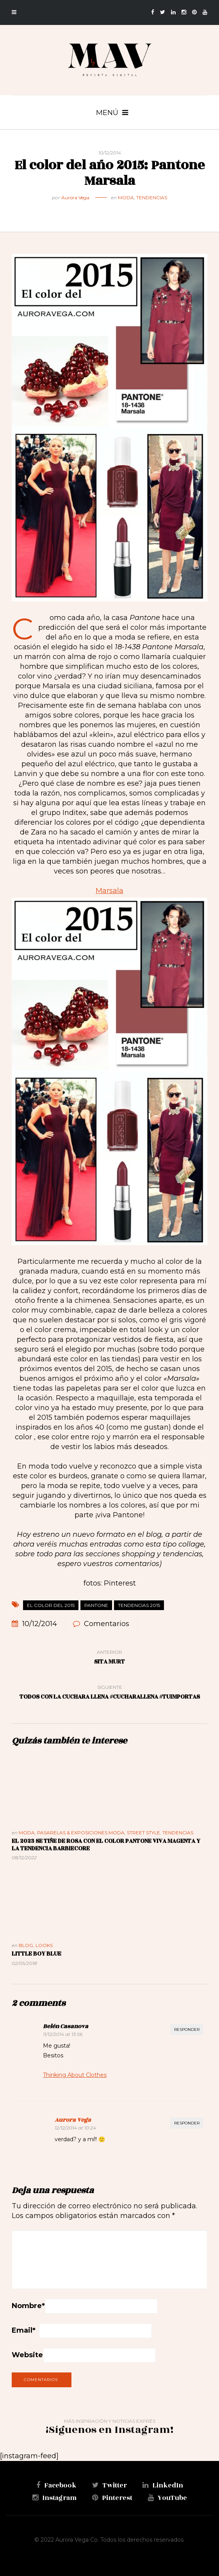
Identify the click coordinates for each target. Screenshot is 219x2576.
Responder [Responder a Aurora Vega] (186, 2123)
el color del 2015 (51, 1605)
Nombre (28, 2305)
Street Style (143, 1832)
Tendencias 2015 (139, 1605)
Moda (126, 197)
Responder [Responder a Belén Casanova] (186, 2029)
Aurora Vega (75, 197)
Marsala (109, 890)
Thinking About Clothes (75, 2074)
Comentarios (106, 1623)
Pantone (96, 1605)
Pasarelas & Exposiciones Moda (81, 1832)
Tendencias (151, 197)
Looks (44, 1945)
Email (24, 2330)
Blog (26, 1945)
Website (27, 2355)
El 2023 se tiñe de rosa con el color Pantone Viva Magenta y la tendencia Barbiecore (106, 1845)
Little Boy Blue (36, 1953)
